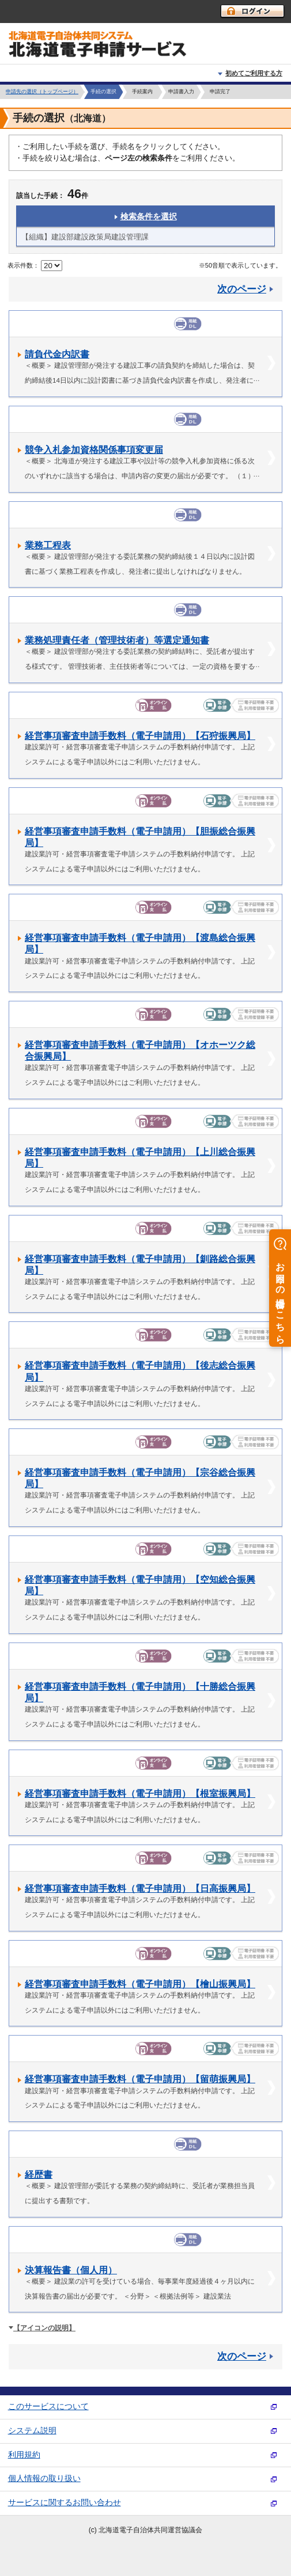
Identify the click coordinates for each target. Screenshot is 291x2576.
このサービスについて (48, 2406)
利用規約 (24, 2455)
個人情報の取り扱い (44, 2478)
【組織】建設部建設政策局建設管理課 (85, 237)
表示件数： (23, 265)
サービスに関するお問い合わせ (64, 2502)
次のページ (241, 289)
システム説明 (32, 2430)
